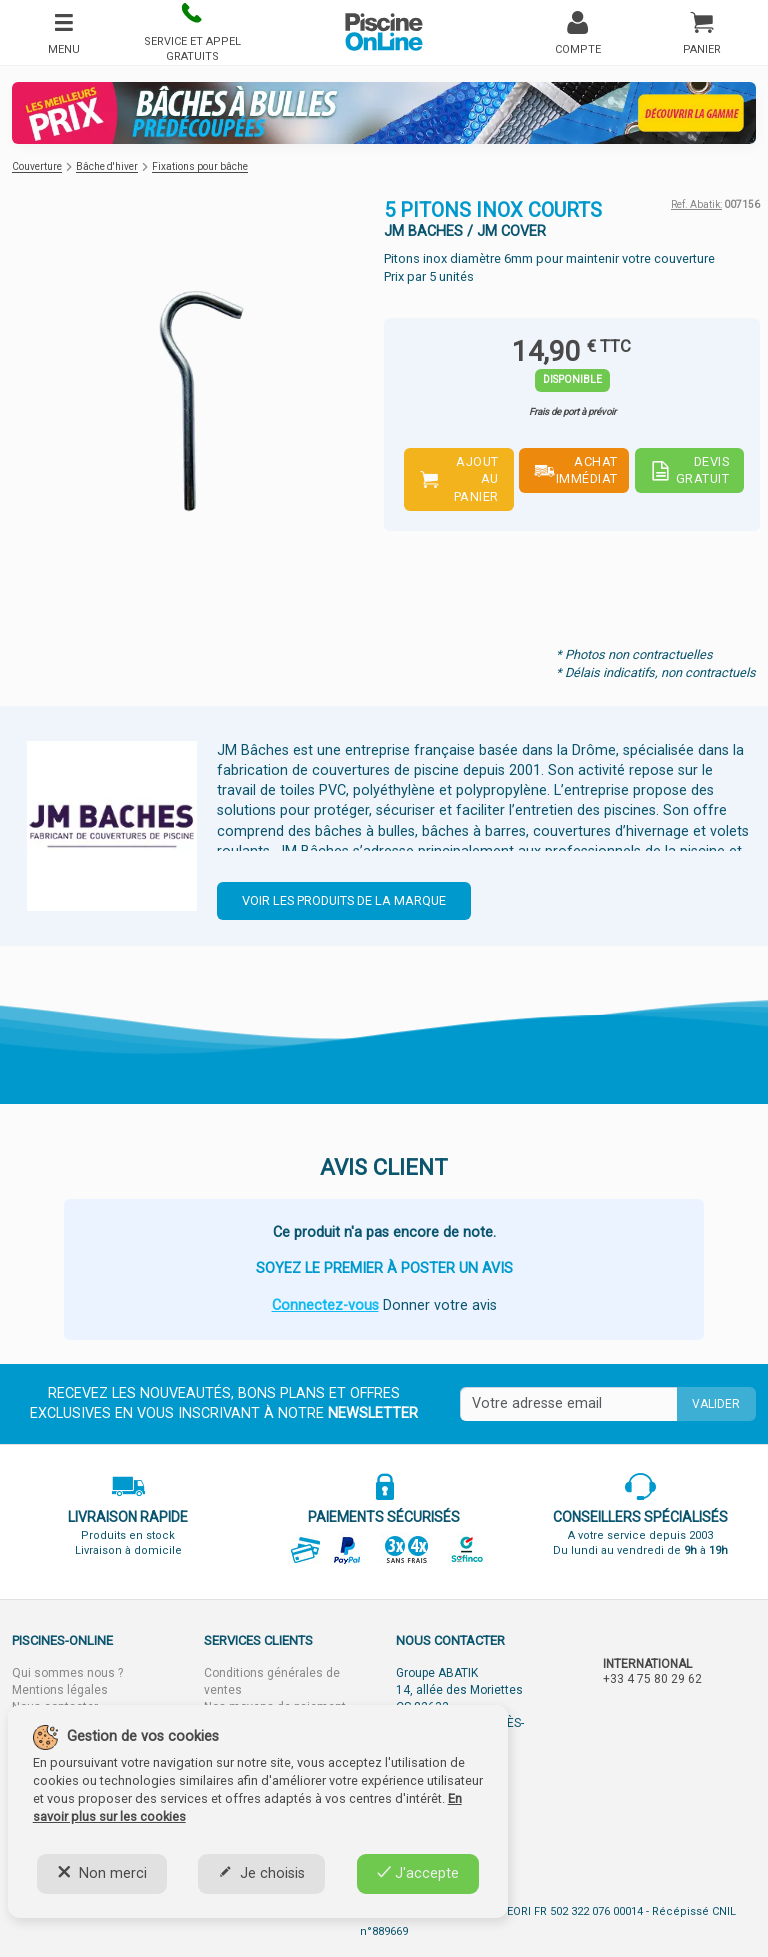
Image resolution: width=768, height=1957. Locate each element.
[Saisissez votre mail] (568, 1404)
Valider (716, 1404)
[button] (192, 32)
